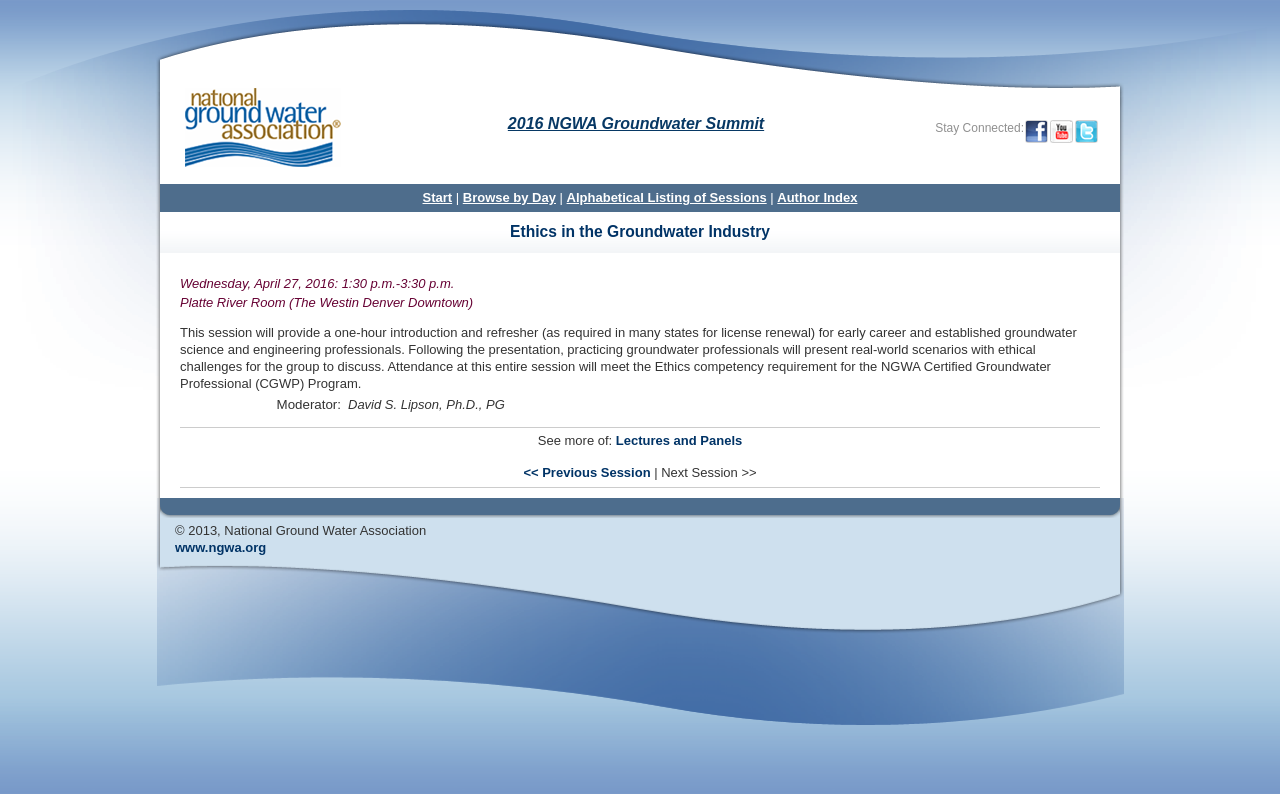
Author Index (817, 197)
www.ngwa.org (220, 547)
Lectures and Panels (679, 440)
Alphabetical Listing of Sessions (667, 197)
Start (438, 197)
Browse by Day (509, 197)
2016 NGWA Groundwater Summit (636, 123)
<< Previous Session (586, 472)
